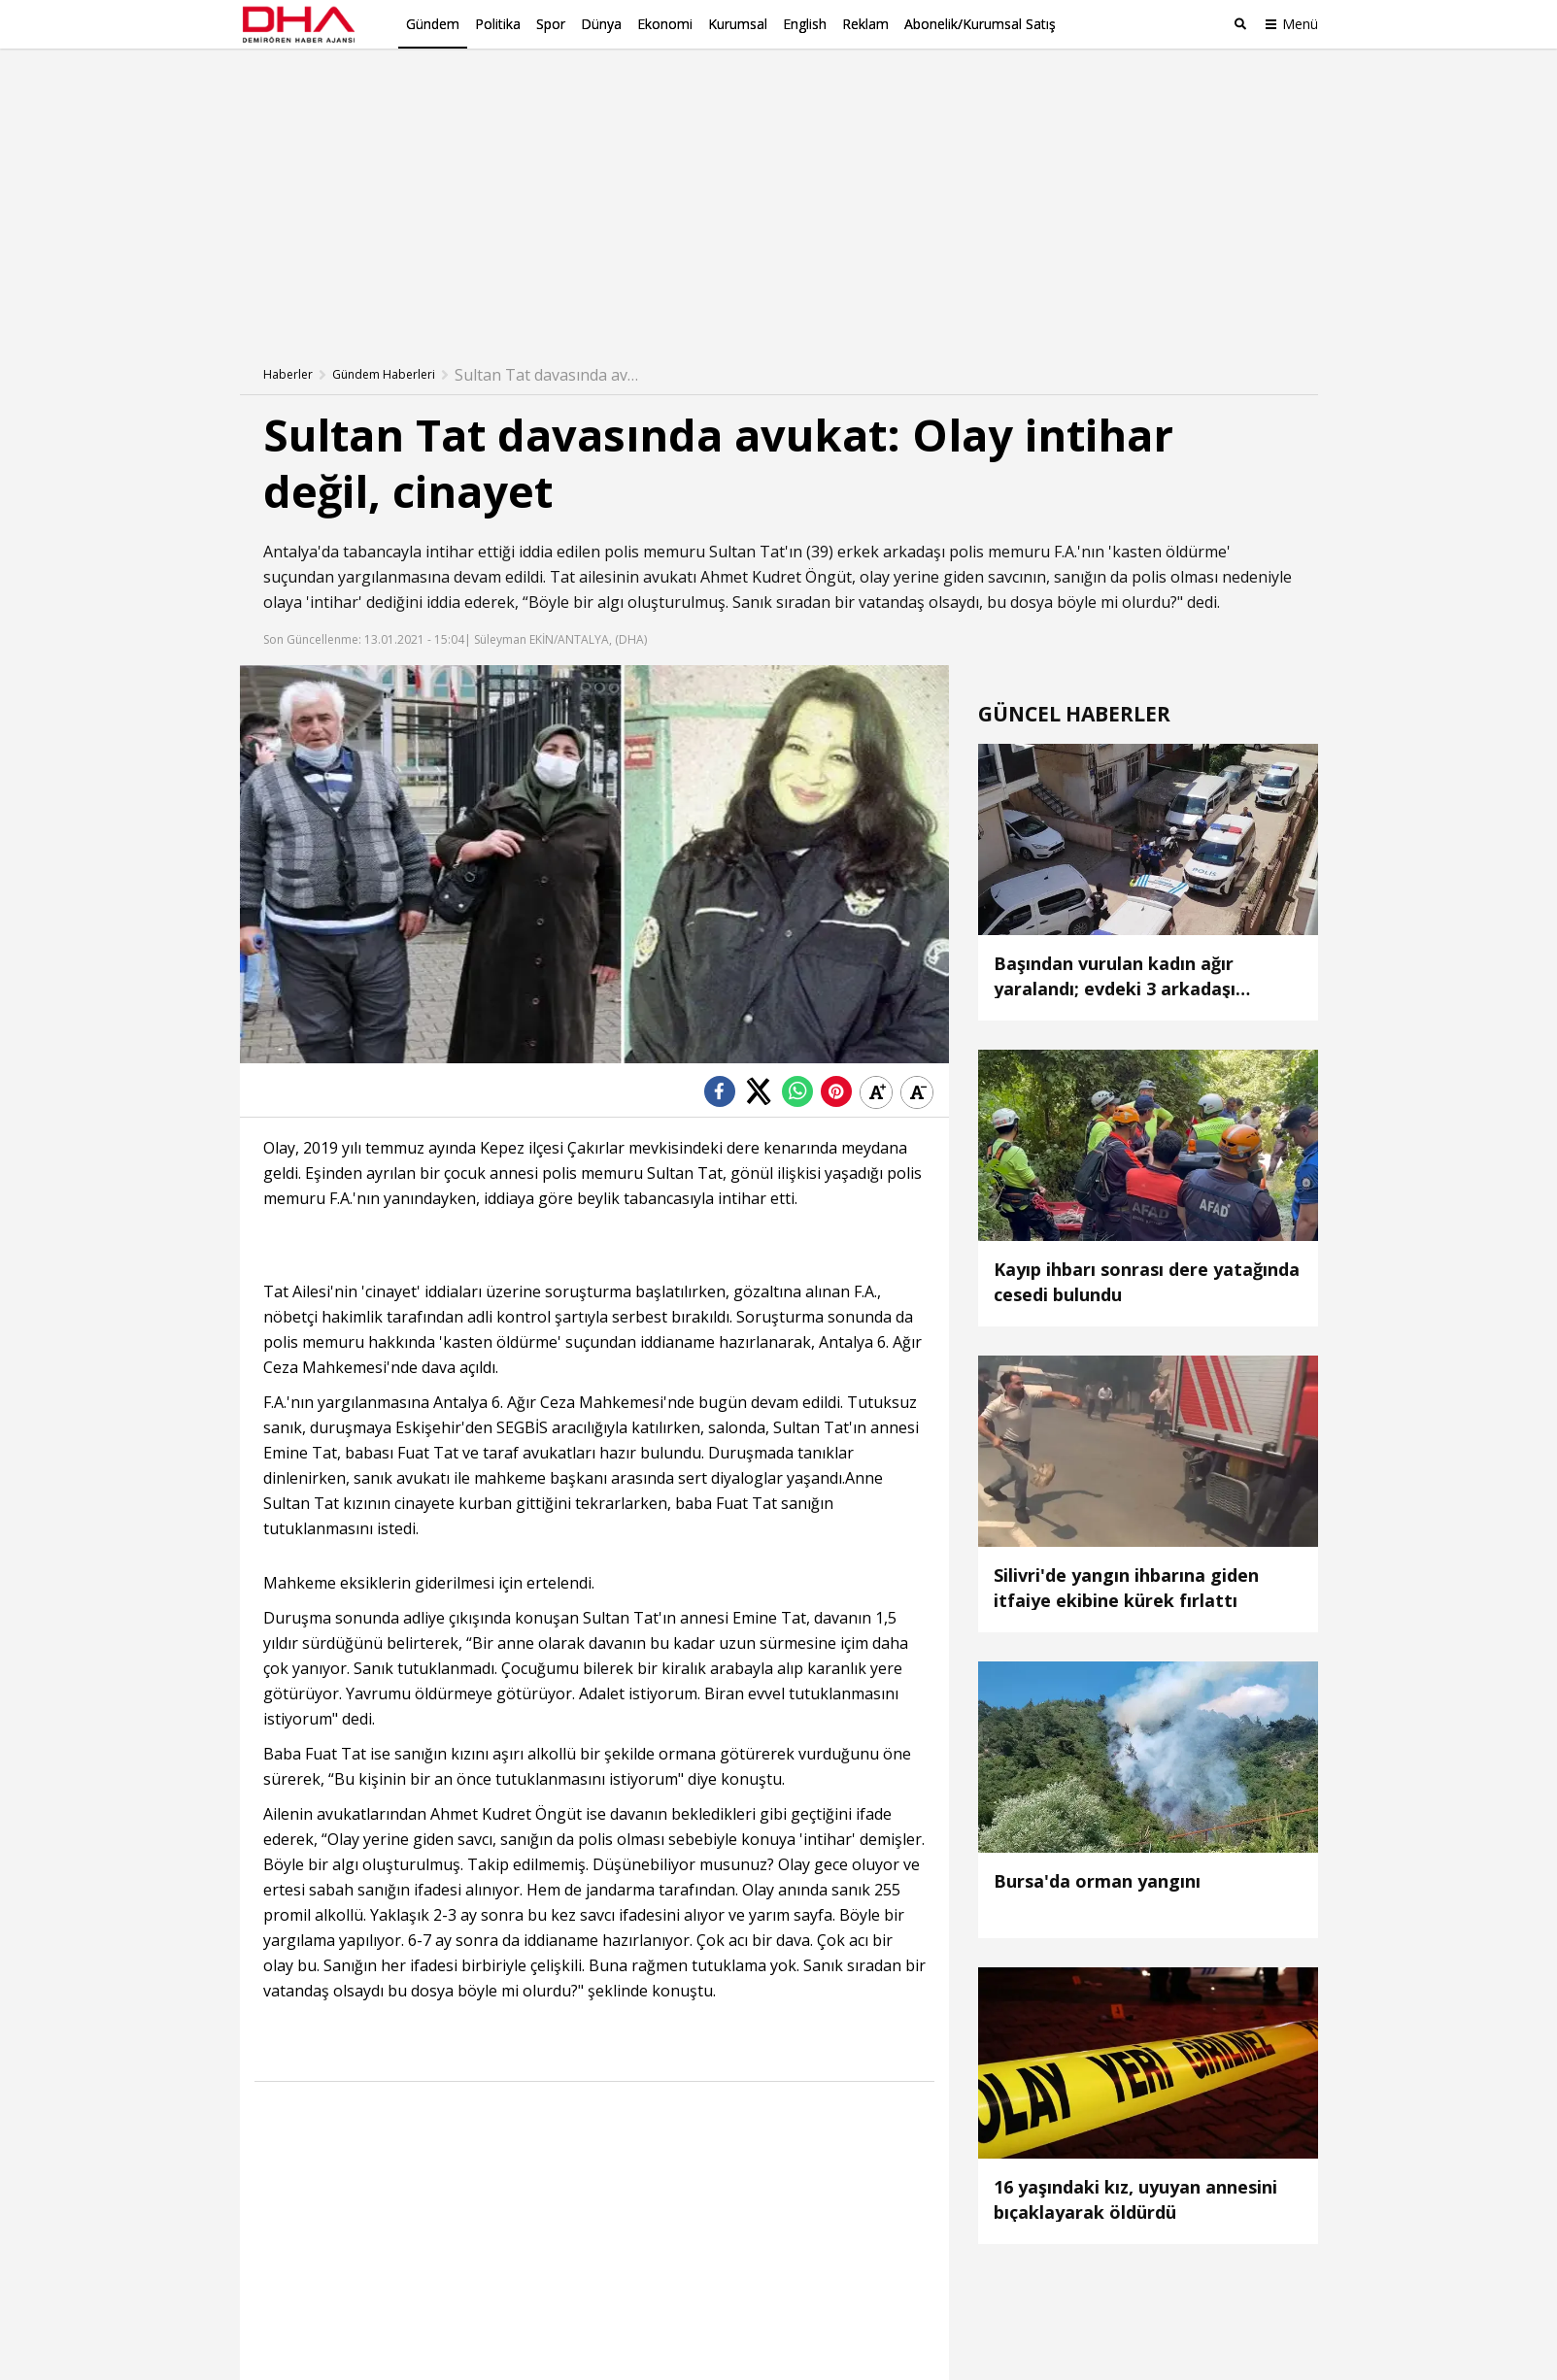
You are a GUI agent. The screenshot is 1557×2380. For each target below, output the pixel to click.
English (805, 24)
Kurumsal (737, 24)
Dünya (601, 24)
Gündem (432, 24)
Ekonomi (665, 24)
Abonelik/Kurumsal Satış (980, 24)
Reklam (865, 24)
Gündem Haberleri (383, 374)
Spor (550, 24)
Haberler (288, 374)
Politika (498, 24)
